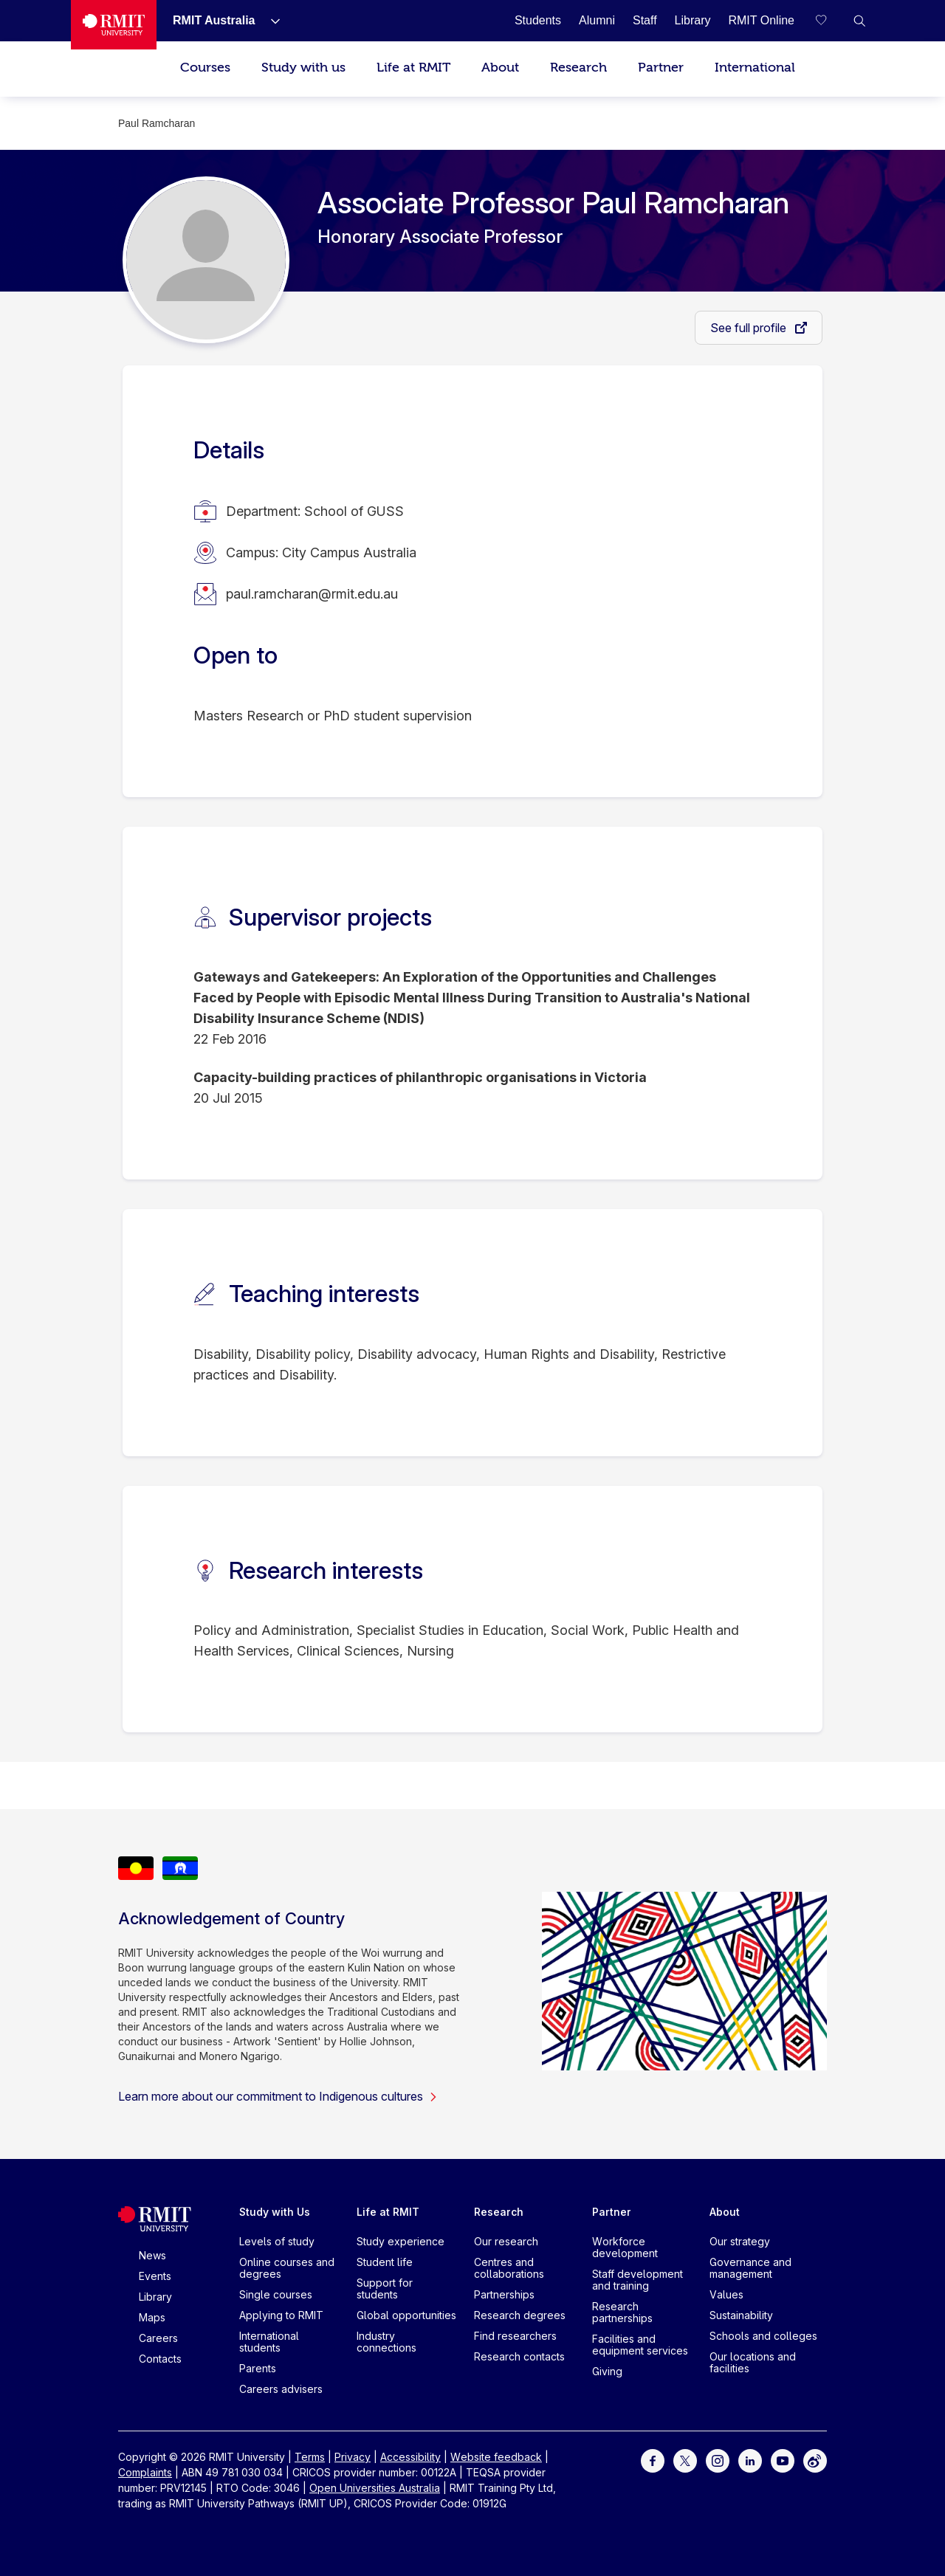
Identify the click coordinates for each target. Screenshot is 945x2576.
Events (155, 2276)
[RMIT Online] (761, 20)
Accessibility (410, 2457)
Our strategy (739, 2241)
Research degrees (520, 2315)
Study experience (400, 2241)
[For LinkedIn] (750, 2459)
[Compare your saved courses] (830, 20)
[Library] (692, 20)
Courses (205, 67)
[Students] (538, 20)
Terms (310, 2457)
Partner (661, 67)
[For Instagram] (717, 2459)
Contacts (160, 2358)
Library (155, 2296)
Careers (158, 2338)
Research (578, 67)
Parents (257, 2368)
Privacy (352, 2457)
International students (269, 2341)
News (152, 2255)
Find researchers (515, 2335)
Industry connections (386, 2341)
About (500, 67)
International (755, 67)
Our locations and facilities (752, 2362)
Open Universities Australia (374, 2488)
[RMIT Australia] (213, 20)
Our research (506, 2241)
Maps (152, 2317)
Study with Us (274, 2211)
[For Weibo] (815, 2459)
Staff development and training (637, 2279)
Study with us (303, 67)
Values (726, 2294)
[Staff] (645, 20)
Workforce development (625, 2247)
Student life (385, 2262)
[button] (859, 21)
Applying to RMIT (281, 2315)
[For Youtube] (782, 2459)
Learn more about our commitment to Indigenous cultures (278, 2096)
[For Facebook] (652, 2459)
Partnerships (504, 2294)
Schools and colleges (763, 2335)
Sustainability (741, 2315)
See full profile (749, 327)
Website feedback (496, 2457)
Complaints (145, 2472)
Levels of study (277, 2241)
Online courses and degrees (286, 2268)
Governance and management (750, 2268)
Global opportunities (406, 2315)
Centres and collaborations (509, 2268)
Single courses (275, 2294)
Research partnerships (622, 2312)
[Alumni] (596, 20)
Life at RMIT (413, 67)
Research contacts (519, 2356)
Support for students (385, 2288)
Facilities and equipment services (640, 2344)
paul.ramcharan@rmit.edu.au (312, 594)
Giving (607, 2371)
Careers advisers (281, 2389)
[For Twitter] (685, 2459)
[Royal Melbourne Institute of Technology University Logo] (114, 24)
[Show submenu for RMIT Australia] (269, 21)
